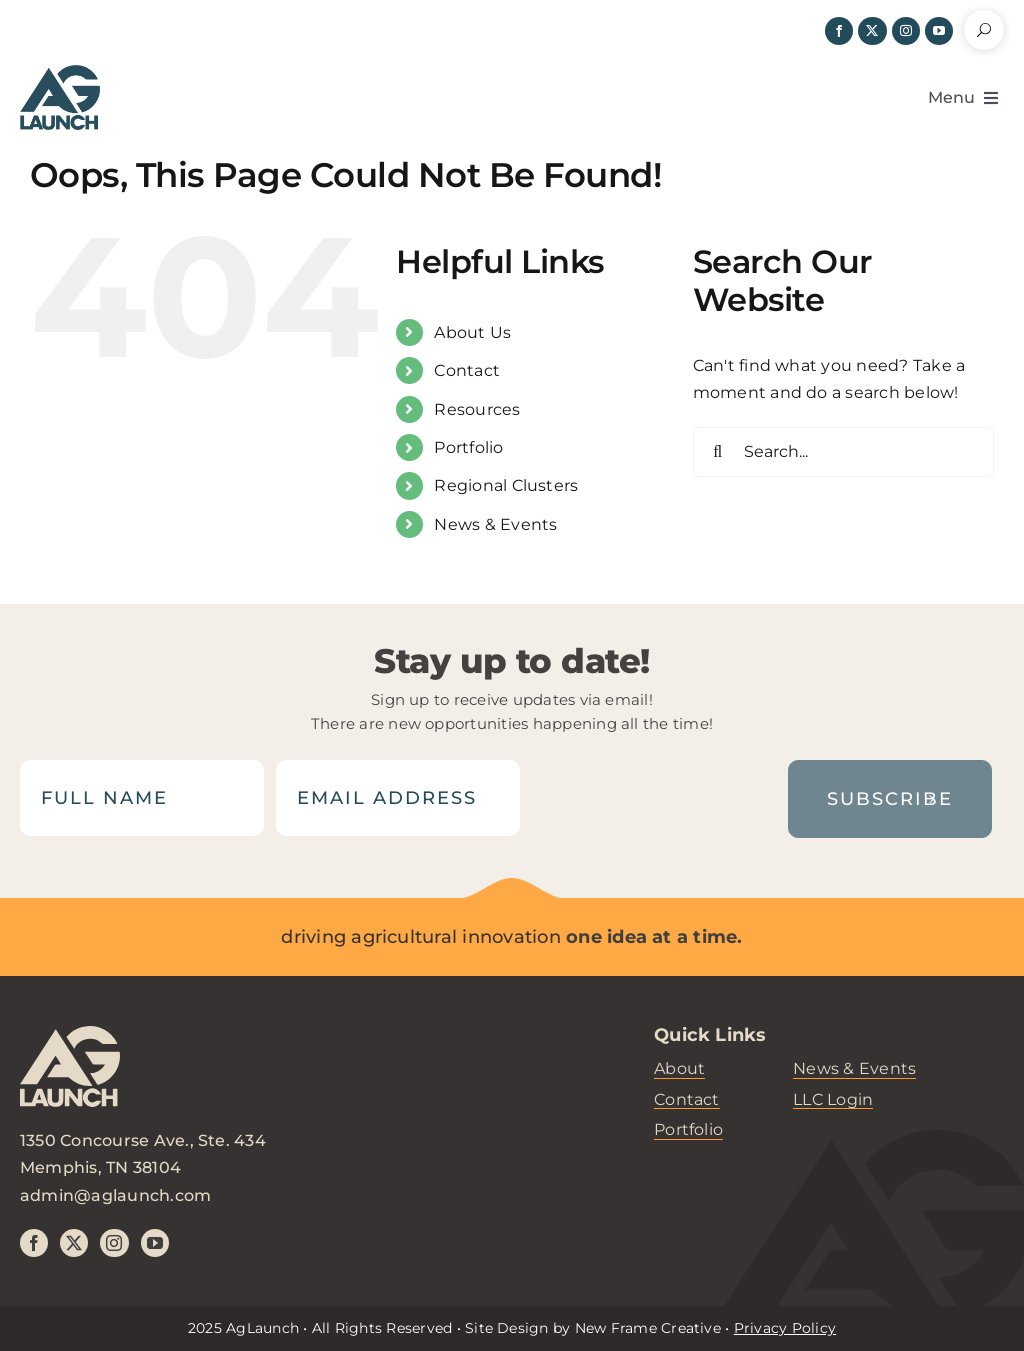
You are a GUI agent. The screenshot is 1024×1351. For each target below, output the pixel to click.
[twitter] (872, 31)
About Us (472, 332)
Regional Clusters (506, 485)
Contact (467, 370)
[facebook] (839, 31)
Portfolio (468, 447)
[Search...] (843, 452)
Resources (477, 409)
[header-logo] (60, 72)
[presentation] (654, 798)
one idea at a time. (654, 937)
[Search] (718, 452)
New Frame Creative (648, 1328)
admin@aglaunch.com (115, 1195)
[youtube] (939, 31)
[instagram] (906, 31)
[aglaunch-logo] (70, 1076)
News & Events (495, 524)
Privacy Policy (785, 1328)
